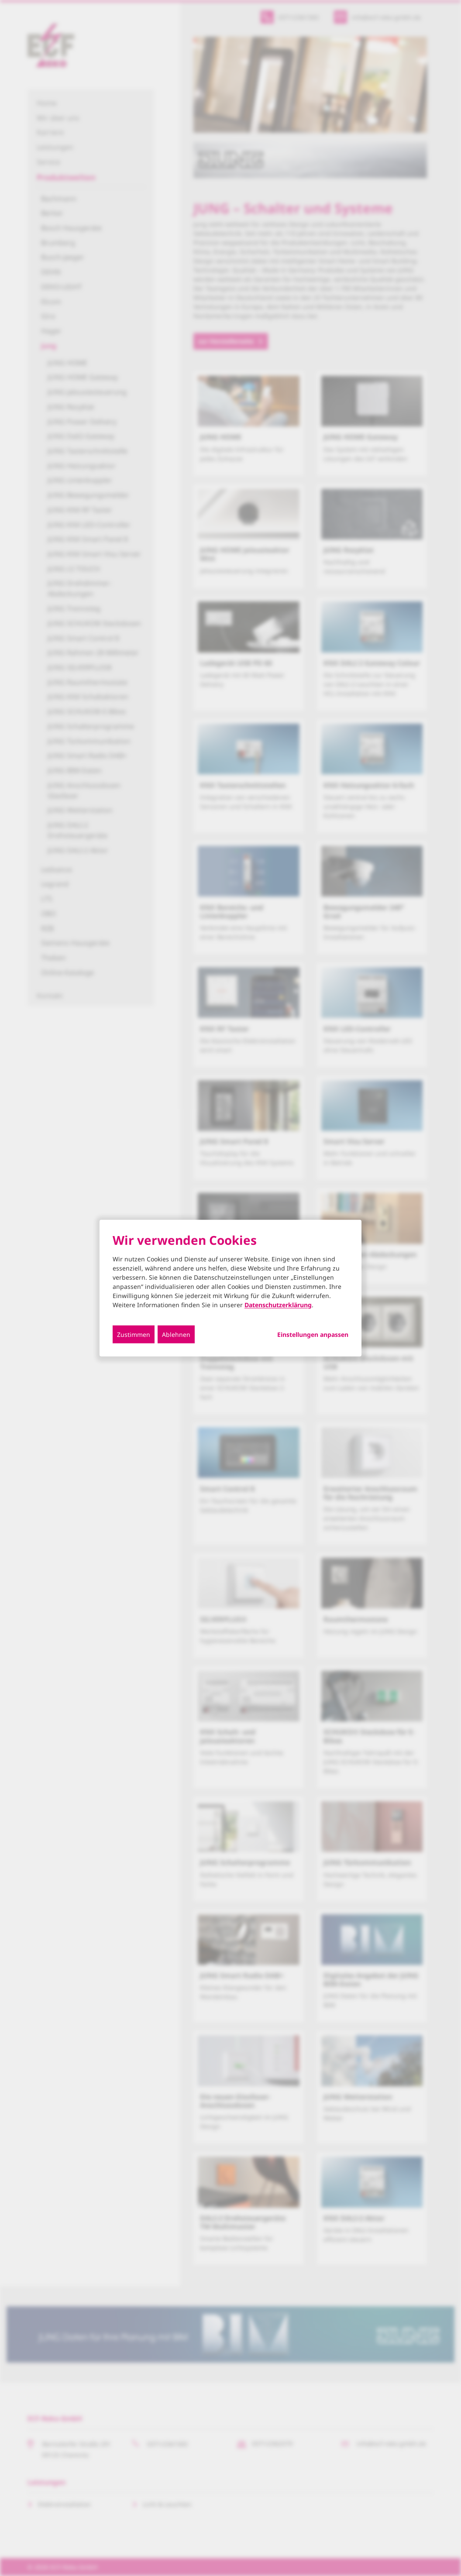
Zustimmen (133, 1334)
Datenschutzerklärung (278, 1304)
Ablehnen (176, 1334)
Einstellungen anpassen (312, 1334)
